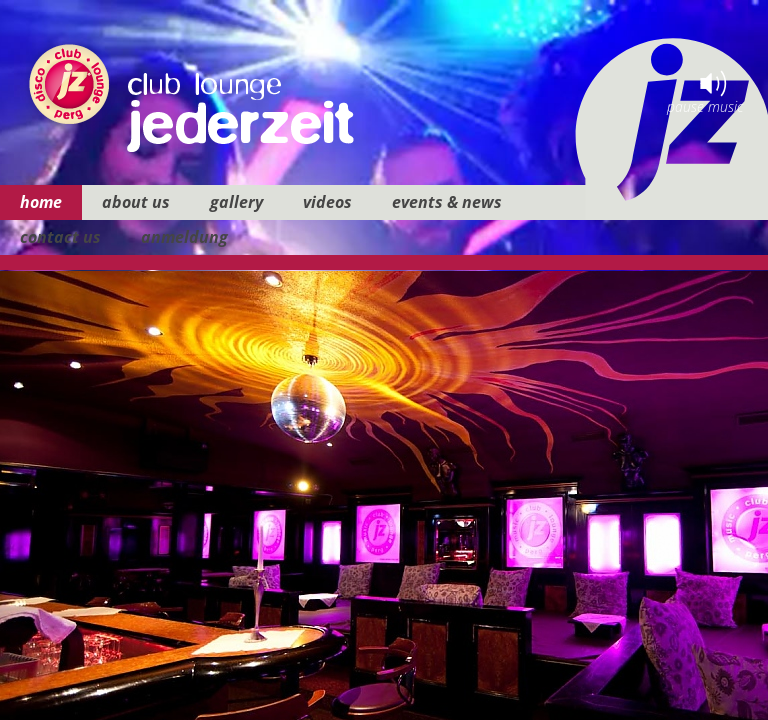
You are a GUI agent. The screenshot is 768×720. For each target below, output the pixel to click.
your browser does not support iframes (384, 360)
